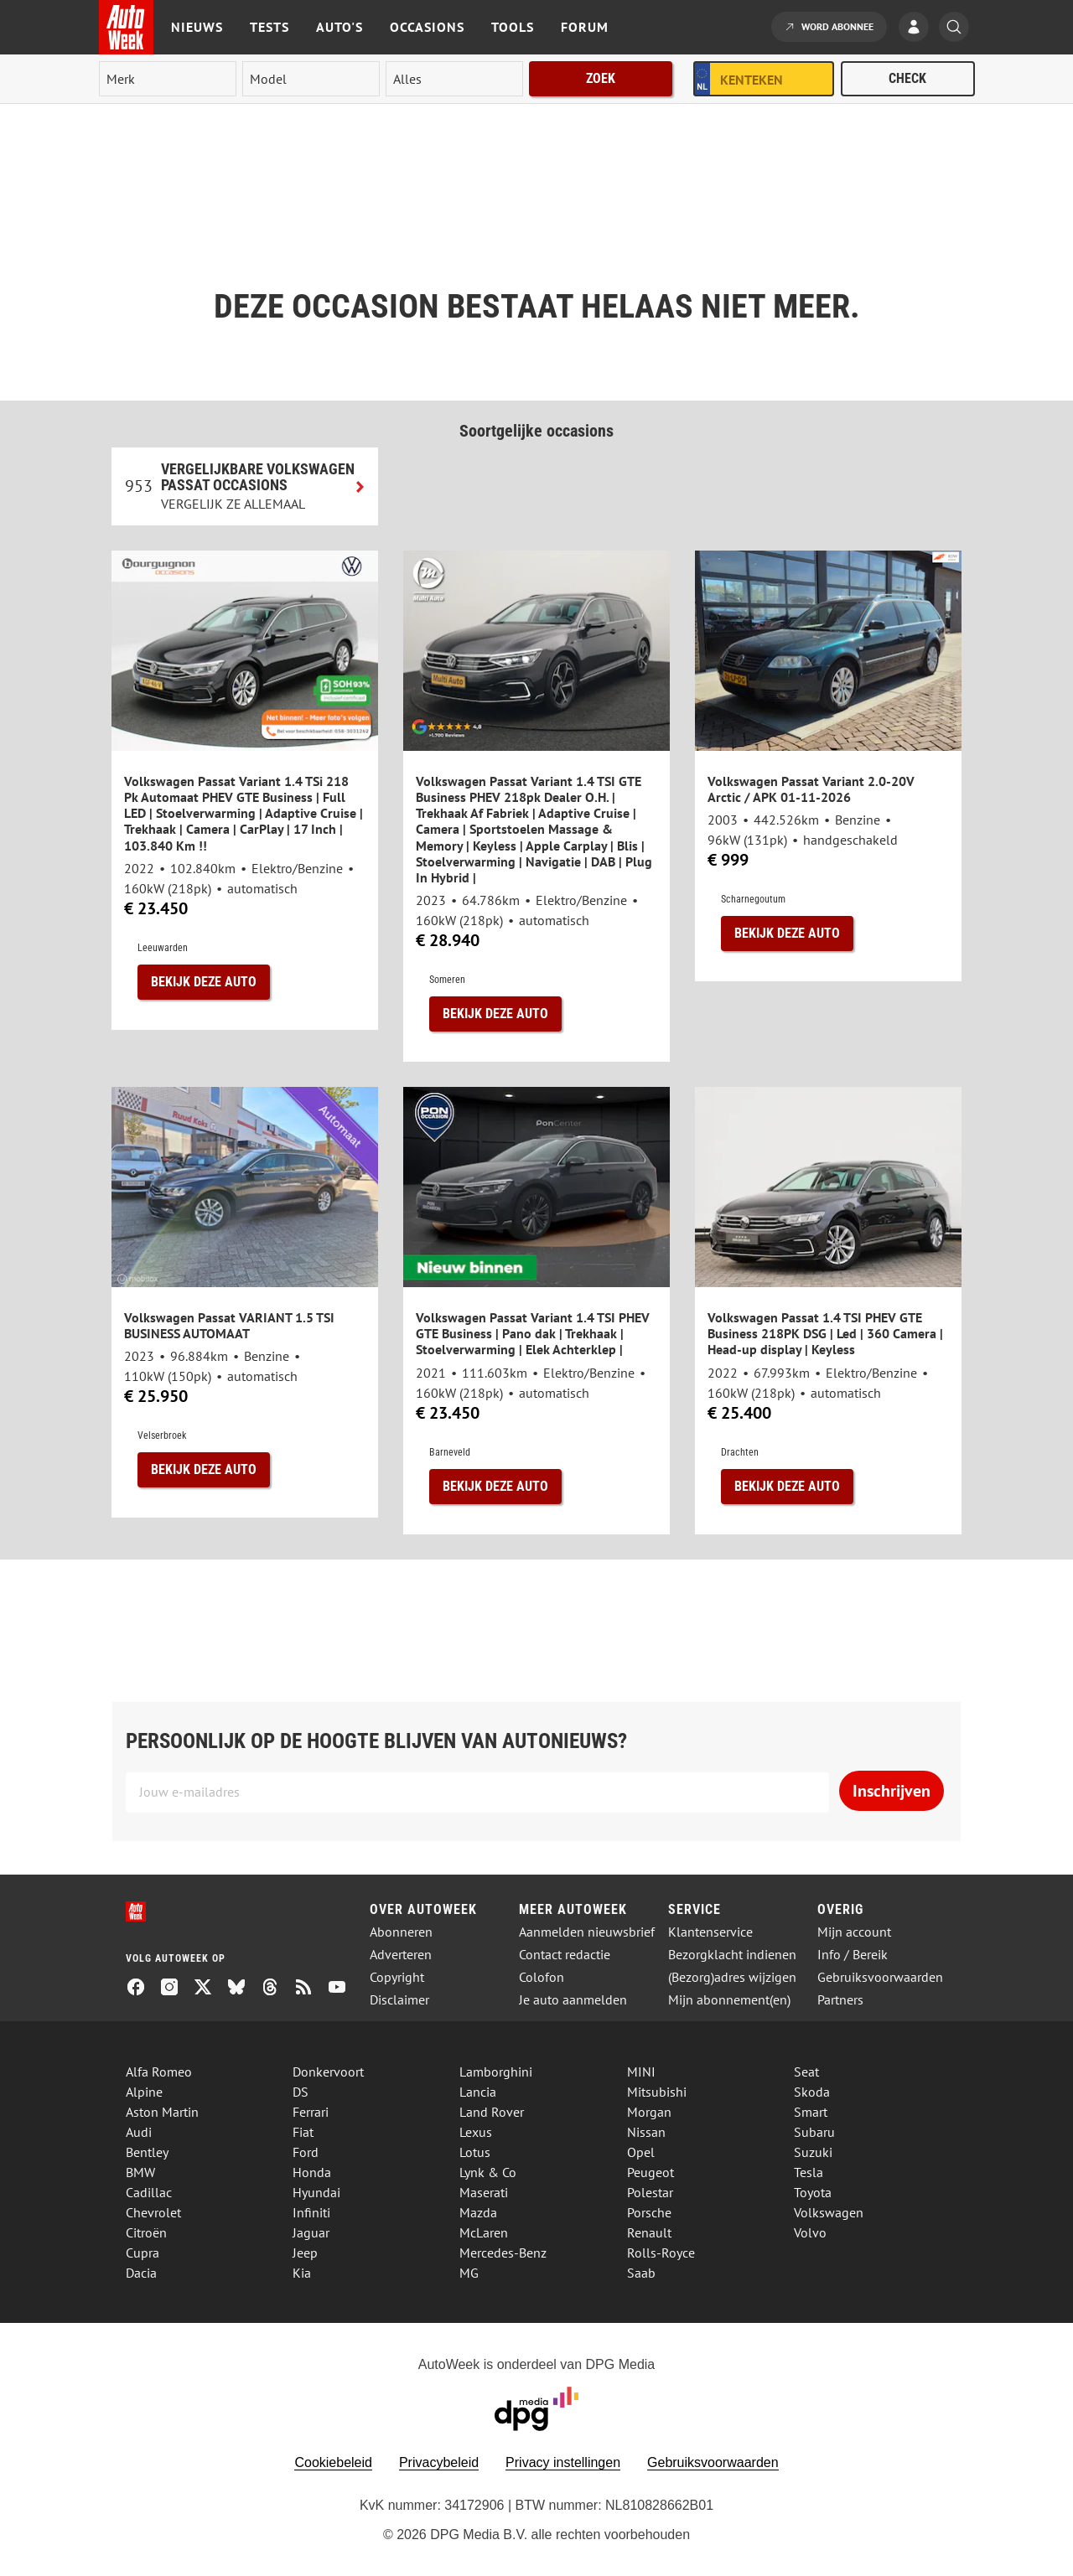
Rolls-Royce (661, 2252)
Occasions (427, 26)
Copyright (397, 1977)
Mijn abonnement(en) (729, 2000)
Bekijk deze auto (204, 982)
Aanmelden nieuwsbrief (587, 1932)
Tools (512, 26)
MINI (641, 2071)
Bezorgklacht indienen (732, 1955)
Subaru (814, 2131)
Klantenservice (710, 1932)
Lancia (477, 2091)
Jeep (305, 2252)
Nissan (646, 2131)
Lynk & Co (487, 2172)
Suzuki (813, 2152)
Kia (302, 2272)
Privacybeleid (439, 2462)
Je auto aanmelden (573, 2000)
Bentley (147, 2152)
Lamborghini (495, 2071)
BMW (140, 2172)
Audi (139, 2131)
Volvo (810, 2232)
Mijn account (854, 1932)
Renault (649, 2232)
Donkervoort (328, 2071)
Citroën (146, 2232)
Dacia (141, 2272)
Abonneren (401, 1932)
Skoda (812, 2091)
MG (469, 2272)
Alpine (144, 2091)
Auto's (339, 26)
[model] (311, 78)
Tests (269, 26)
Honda (312, 2172)
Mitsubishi (657, 2091)
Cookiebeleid (333, 2462)
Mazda (478, 2212)
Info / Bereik (852, 1955)
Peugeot (650, 2172)
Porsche (649, 2212)
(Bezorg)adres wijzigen (732, 1977)
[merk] (167, 78)
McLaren (483, 2232)
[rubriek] (454, 78)
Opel (641, 2152)
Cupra (142, 2252)
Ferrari (311, 2111)
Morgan (649, 2111)
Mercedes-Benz (503, 2252)
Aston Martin (162, 2111)
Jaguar (311, 2232)
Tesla (808, 2172)
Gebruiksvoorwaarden (880, 1977)
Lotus (474, 2152)
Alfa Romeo (159, 2071)
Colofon (541, 1977)
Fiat (303, 2131)
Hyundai (316, 2192)
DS (300, 2091)
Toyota (813, 2192)
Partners (840, 2000)
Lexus (475, 2131)
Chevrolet (153, 2212)
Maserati (483, 2192)
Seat (806, 2071)
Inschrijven (891, 1791)
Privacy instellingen (562, 2462)
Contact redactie (564, 1955)
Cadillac (149, 2192)
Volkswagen (828, 2212)
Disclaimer (399, 2000)
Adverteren (401, 1955)
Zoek (600, 78)
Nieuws (197, 26)
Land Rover (491, 2111)
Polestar (650, 2192)
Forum (585, 26)
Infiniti (311, 2212)
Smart (810, 2111)
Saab (641, 2272)
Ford (306, 2152)
